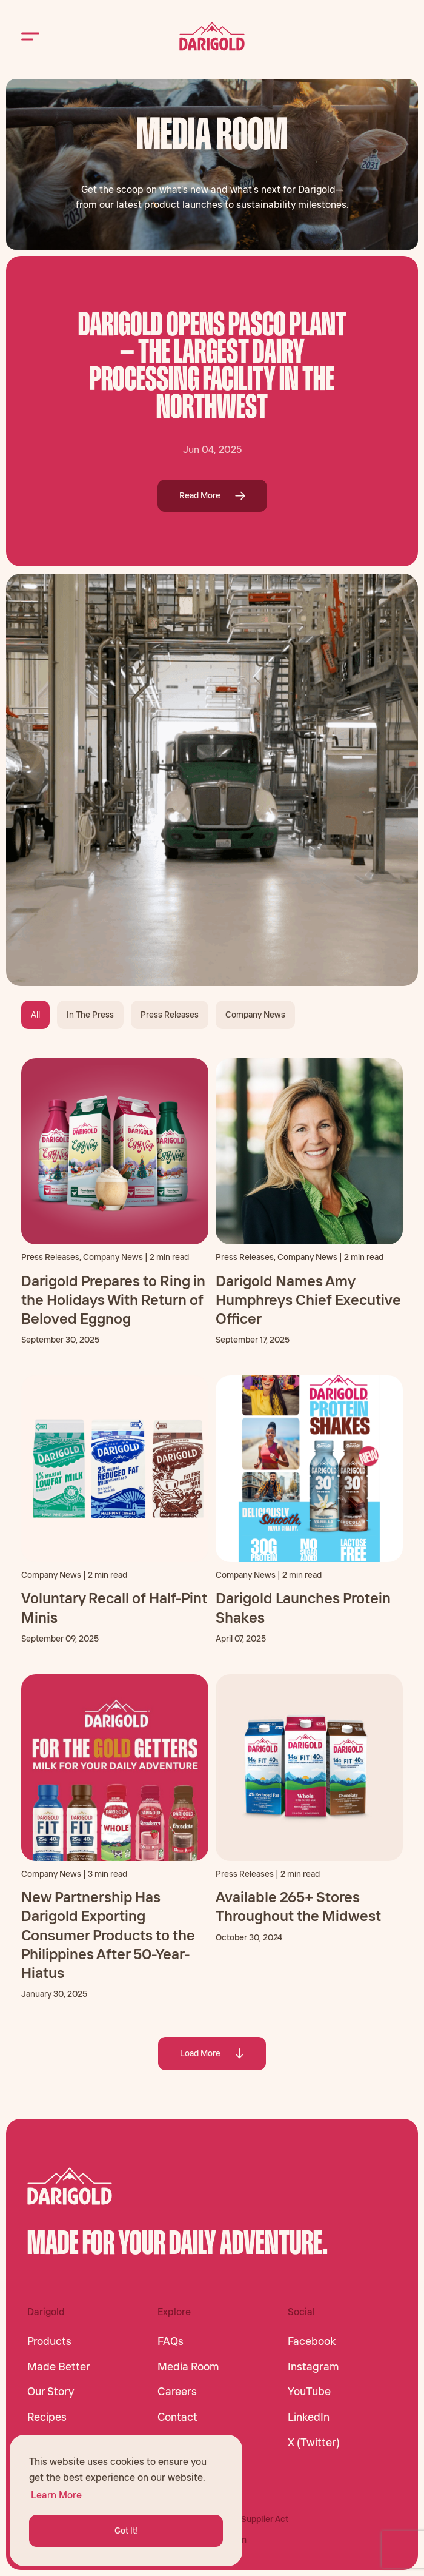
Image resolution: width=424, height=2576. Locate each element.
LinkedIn (309, 2417)
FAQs (170, 2341)
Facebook (312, 2341)
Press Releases (170, 1014)
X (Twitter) (314, 2442)
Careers (177, 2391)
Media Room (188, 2366)
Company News (255, 1014)
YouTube (309, 2391)
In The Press (90, 1014)
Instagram (313, 2366)
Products (49, 2341)
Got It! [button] (126, 2530)
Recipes (47, 2417)
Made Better (58, 2366)
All (35, 1014)
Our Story (50, 2391)
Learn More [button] (56, 2495)
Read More (212, 495)
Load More (212, 2053)
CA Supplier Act (258, 2519)
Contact (177, 2417)
